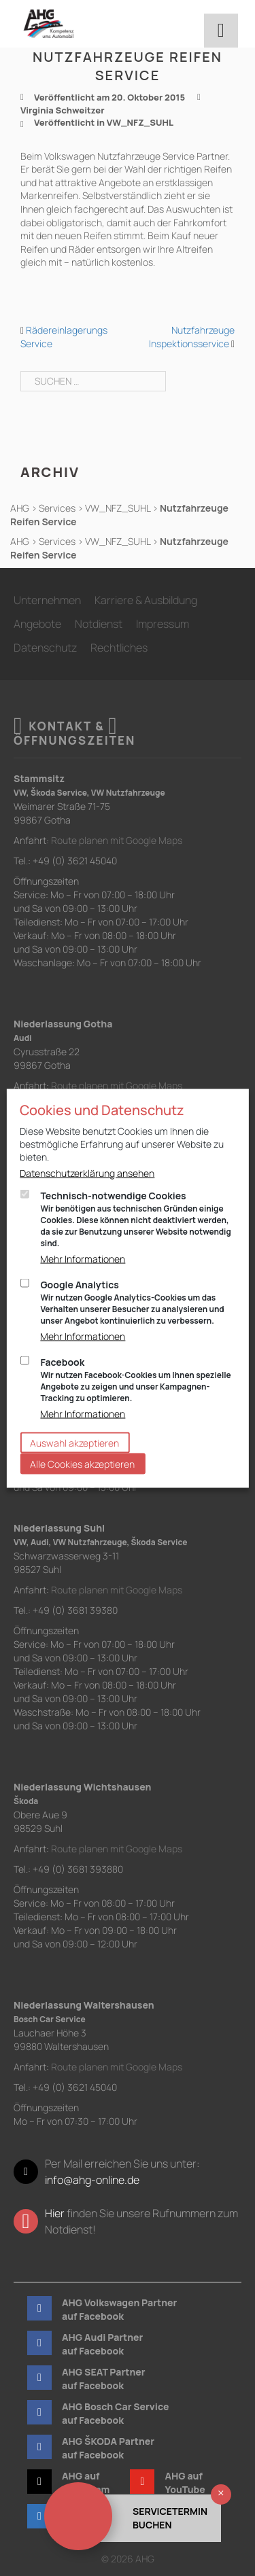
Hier (55, 2213)
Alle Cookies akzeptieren (82, 1463)
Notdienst (98, 623)
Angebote (37, 623)
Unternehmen (47, 600)
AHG (19, 507)
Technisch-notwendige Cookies (137, 1218)
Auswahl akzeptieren (74, 1442)
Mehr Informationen (82, 1258)
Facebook (137, 1379)
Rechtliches (119, 647)
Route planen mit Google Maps (116, 840)
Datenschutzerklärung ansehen (87, 1172)
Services (57, 507)
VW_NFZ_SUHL (140, 122)
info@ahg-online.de (92, 2179)
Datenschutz (45, 647)
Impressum (162, 623)
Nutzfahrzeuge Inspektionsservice (192, 336)
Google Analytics (137, 1301)
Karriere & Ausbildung (146, 600)
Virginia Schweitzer (62, 110)
